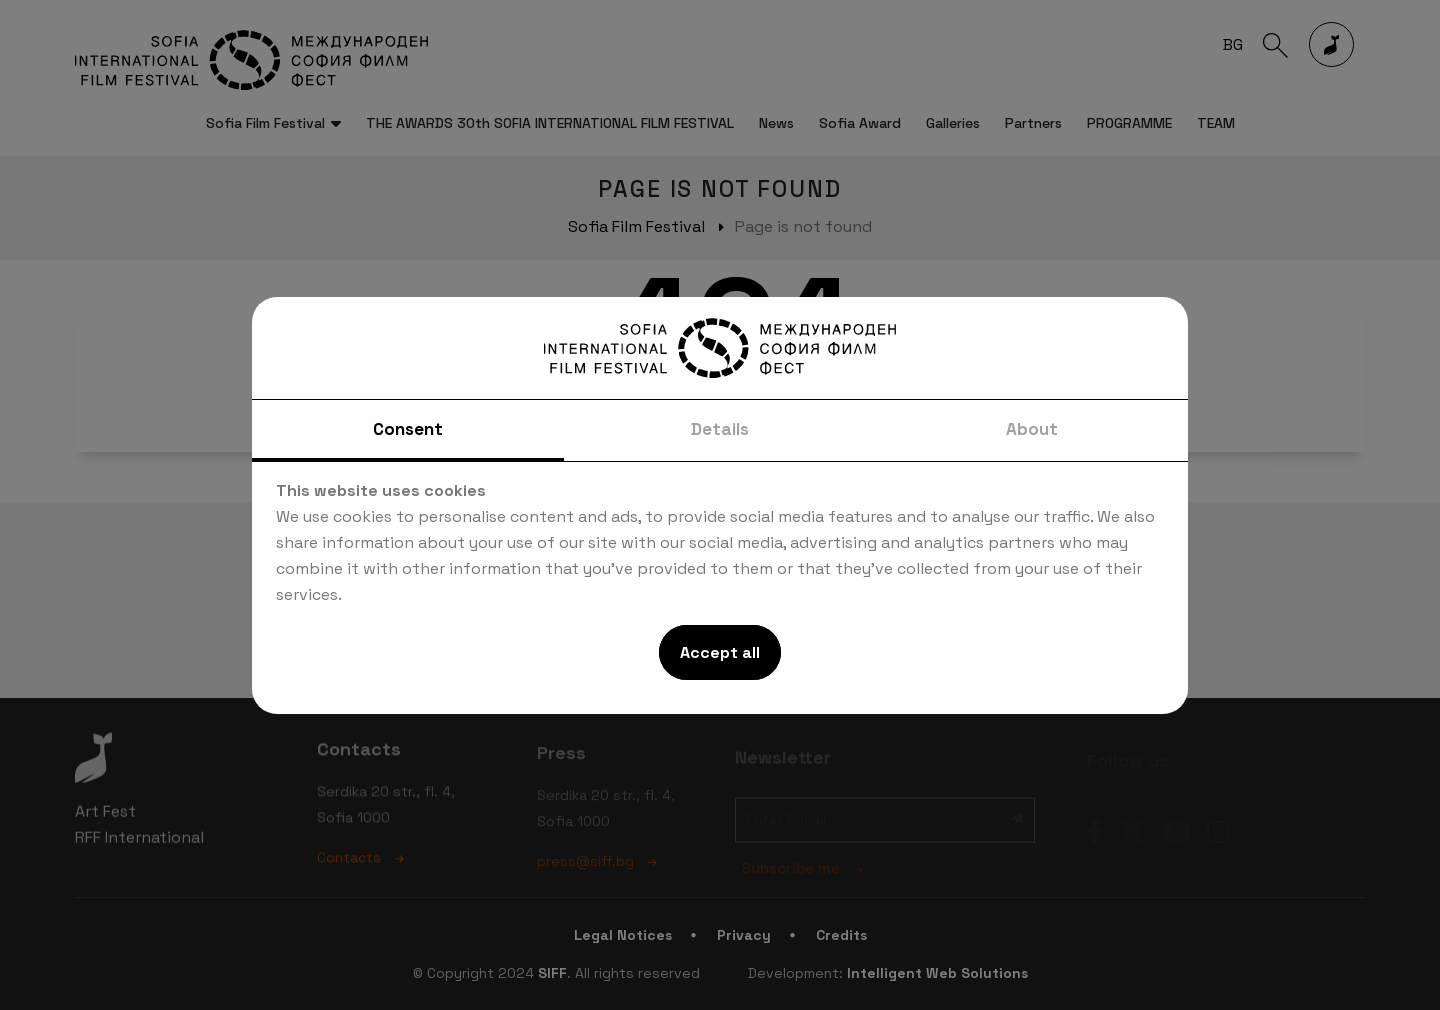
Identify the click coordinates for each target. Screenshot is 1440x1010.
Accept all (720, 652)
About (1032, 429)
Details (720, 429)
